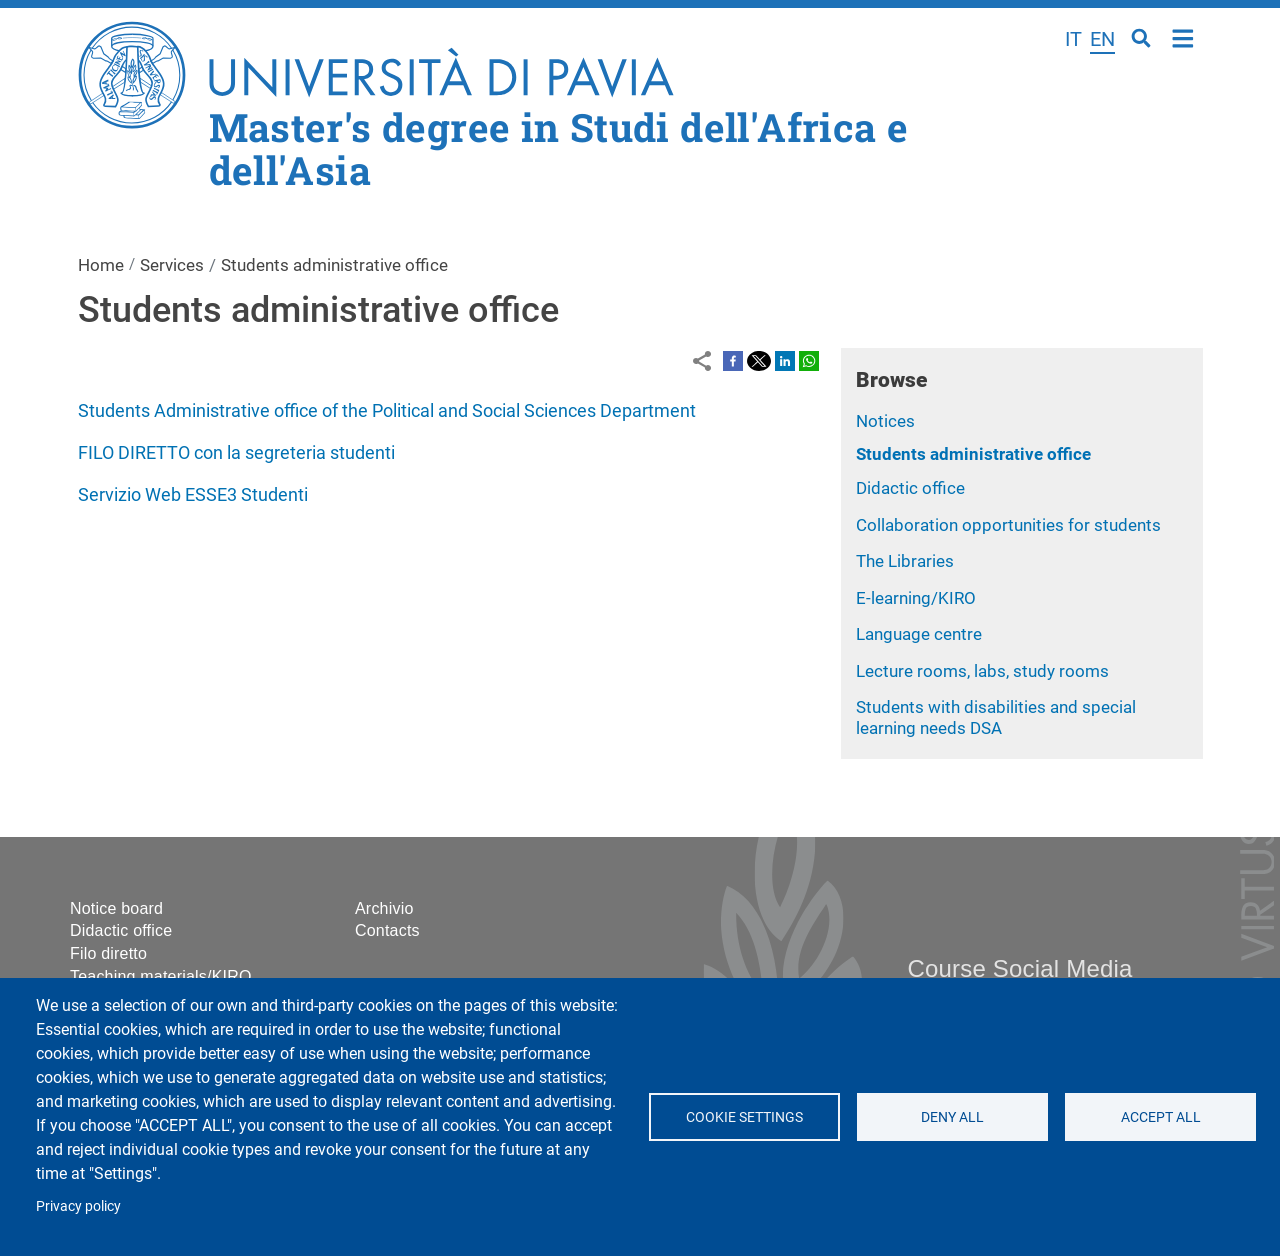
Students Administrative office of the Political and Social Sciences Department (387, 410)
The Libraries (905, 561)
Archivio (384, 908)
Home (1183, 36)
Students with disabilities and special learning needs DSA (996, 717)
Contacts (387, 930)
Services (172, 265)
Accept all (1160, 1117)
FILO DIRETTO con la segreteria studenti (236, 452)
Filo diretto (108, 953)
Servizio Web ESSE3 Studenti (193, 494)
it (1073, 39)
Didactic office (910, 488)
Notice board (116, 908)
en (1102, 39)
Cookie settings (744, 1117)
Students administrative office (973, 454)
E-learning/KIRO (916, 598)
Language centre (919, 634)
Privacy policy (78, 1206)
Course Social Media (1019, 968)
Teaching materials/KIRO (161, 976)
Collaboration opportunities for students (1008, 525)
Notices (885, 421)
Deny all (952, 1117)
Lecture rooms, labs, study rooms (982, 671)
